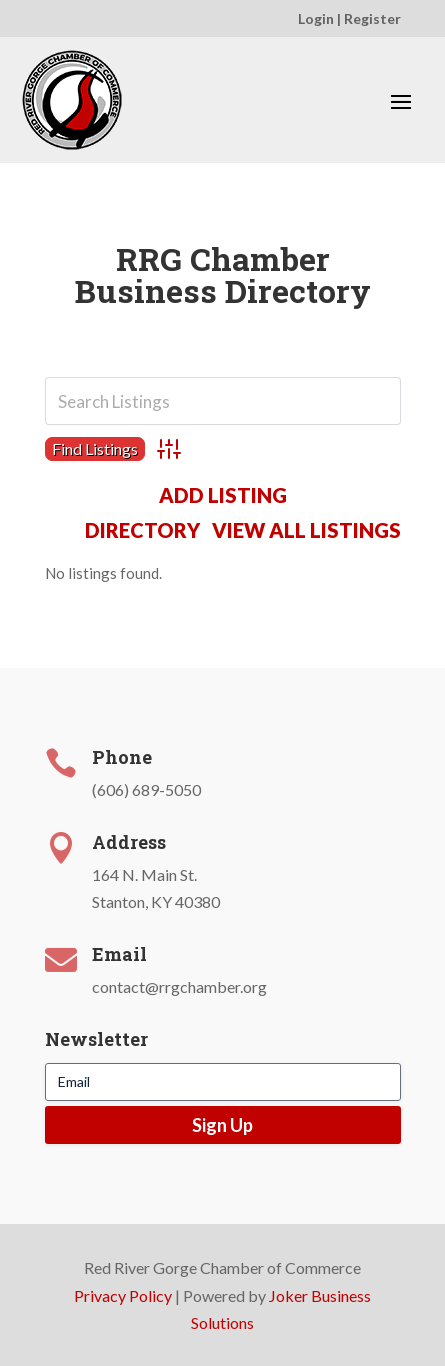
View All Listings (306, 530)
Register (372, 18)
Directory (142, 530)
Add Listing (223, 495)
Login (316, 18)
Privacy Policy (123, 1295)
